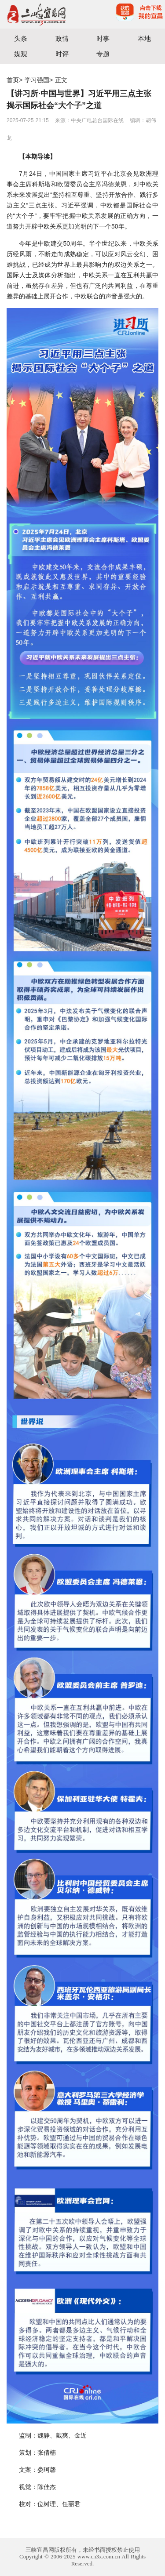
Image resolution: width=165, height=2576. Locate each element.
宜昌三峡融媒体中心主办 (41, 14)
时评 (62, 54)
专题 (103, 54)
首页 (13, 79)
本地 (144, 38)
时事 (103, 38)
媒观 (20, 54)
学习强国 (37, 79)
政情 (62, 38)
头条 (20, 38)
